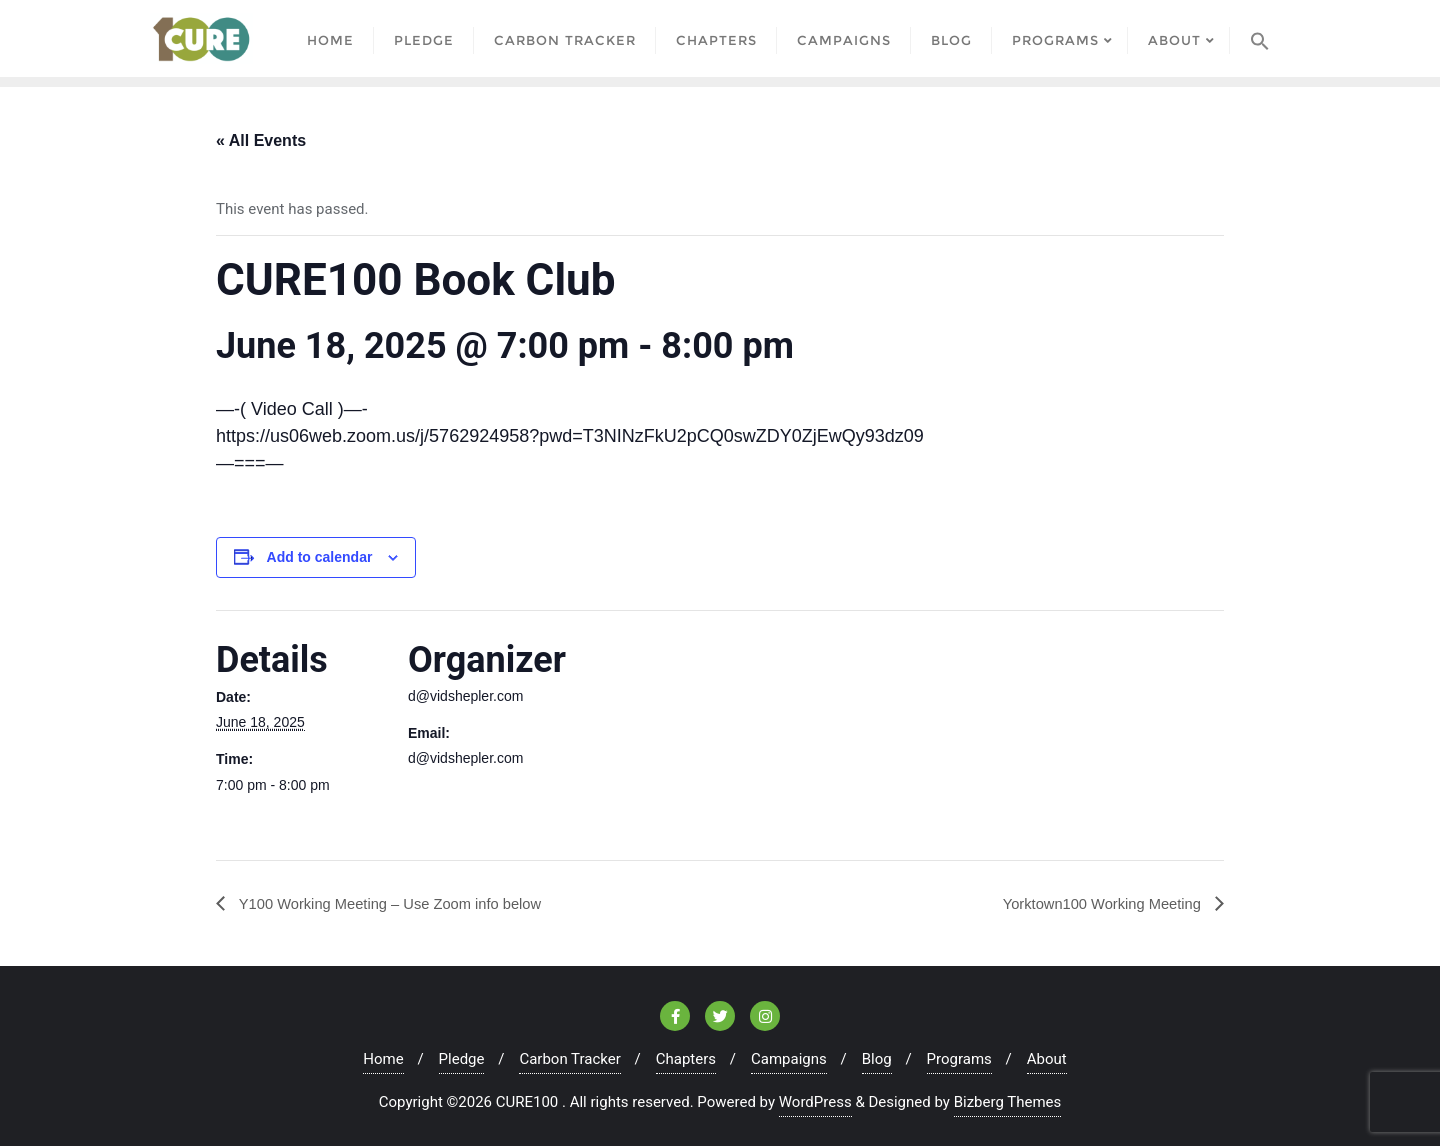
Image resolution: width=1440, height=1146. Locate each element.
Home (383, 1058)
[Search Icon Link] (1260, 37)
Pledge (462, 1058)
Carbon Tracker (569, 1058)
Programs (959, 1058)
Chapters (686, 1058)
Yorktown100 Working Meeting (1094, 901)
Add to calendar (320, 556)
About (1047, 1058)
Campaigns (789, 1058)
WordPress (815, 1101)
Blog (877, 1058)
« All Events (261, 138)
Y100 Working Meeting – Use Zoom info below (402, 901)
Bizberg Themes (1008, 1101)
